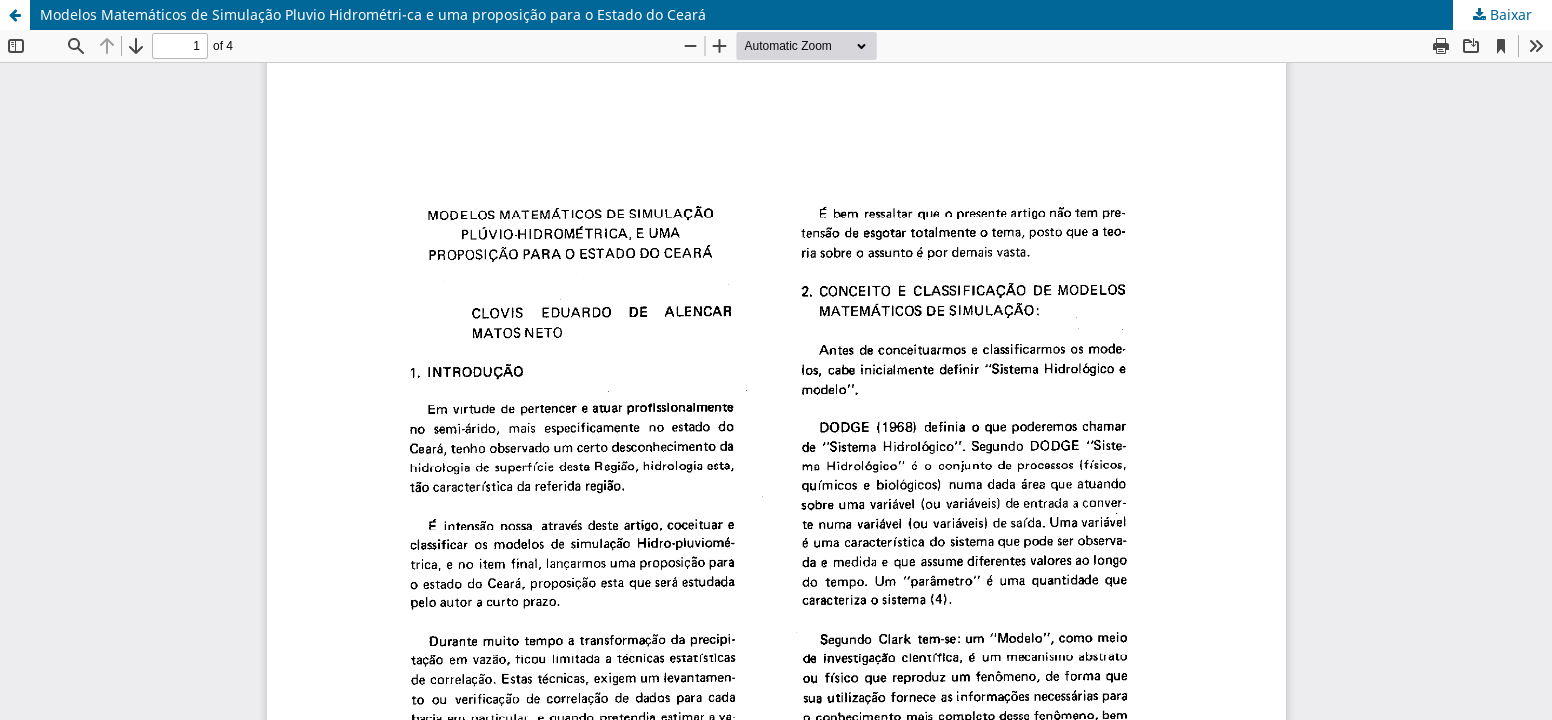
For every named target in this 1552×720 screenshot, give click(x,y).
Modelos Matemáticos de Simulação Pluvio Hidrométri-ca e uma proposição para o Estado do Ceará (373, 14)
